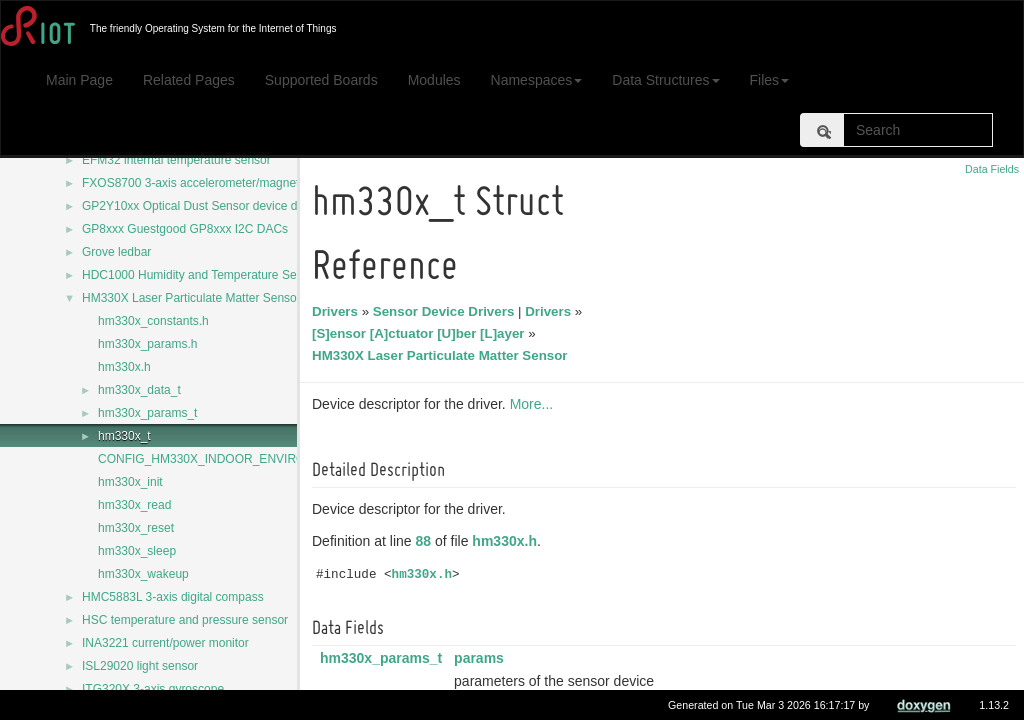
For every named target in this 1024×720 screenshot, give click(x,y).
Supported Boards (321, 80)
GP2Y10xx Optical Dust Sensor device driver (201, 206)
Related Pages (189, 80)
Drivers (338, 311)
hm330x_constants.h (153, 321)
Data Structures (665, 80)
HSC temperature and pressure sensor (185, 620)
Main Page (79, 80)
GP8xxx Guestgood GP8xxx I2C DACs (185, 229)
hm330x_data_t (139, 390)
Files (770, 80)
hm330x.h (124, 367)
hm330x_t (124, 436)
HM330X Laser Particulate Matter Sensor (191, 298)
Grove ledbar (116, 252)
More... (535, 404)
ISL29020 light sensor (140, 666)
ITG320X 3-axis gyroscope (153, 689)
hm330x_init (130, 482)
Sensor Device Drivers (447, 311)
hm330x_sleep (137, 551)
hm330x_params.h (147, 344)
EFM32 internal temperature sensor (176, 160)
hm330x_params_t (147, 413)
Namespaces (537, 80)
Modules (434, 80)
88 (427, 541)
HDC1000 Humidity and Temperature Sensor (201, 275)
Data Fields (992, 169)
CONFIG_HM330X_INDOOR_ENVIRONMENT (223, 459)
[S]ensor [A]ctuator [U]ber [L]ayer (421, 333)
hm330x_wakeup (143, 574)
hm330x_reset (136, 528)
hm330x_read (134, 505)
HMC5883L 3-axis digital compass (173, 597)
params (482, 658)
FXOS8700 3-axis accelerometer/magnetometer (209, 183)
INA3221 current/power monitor (165, 643)
